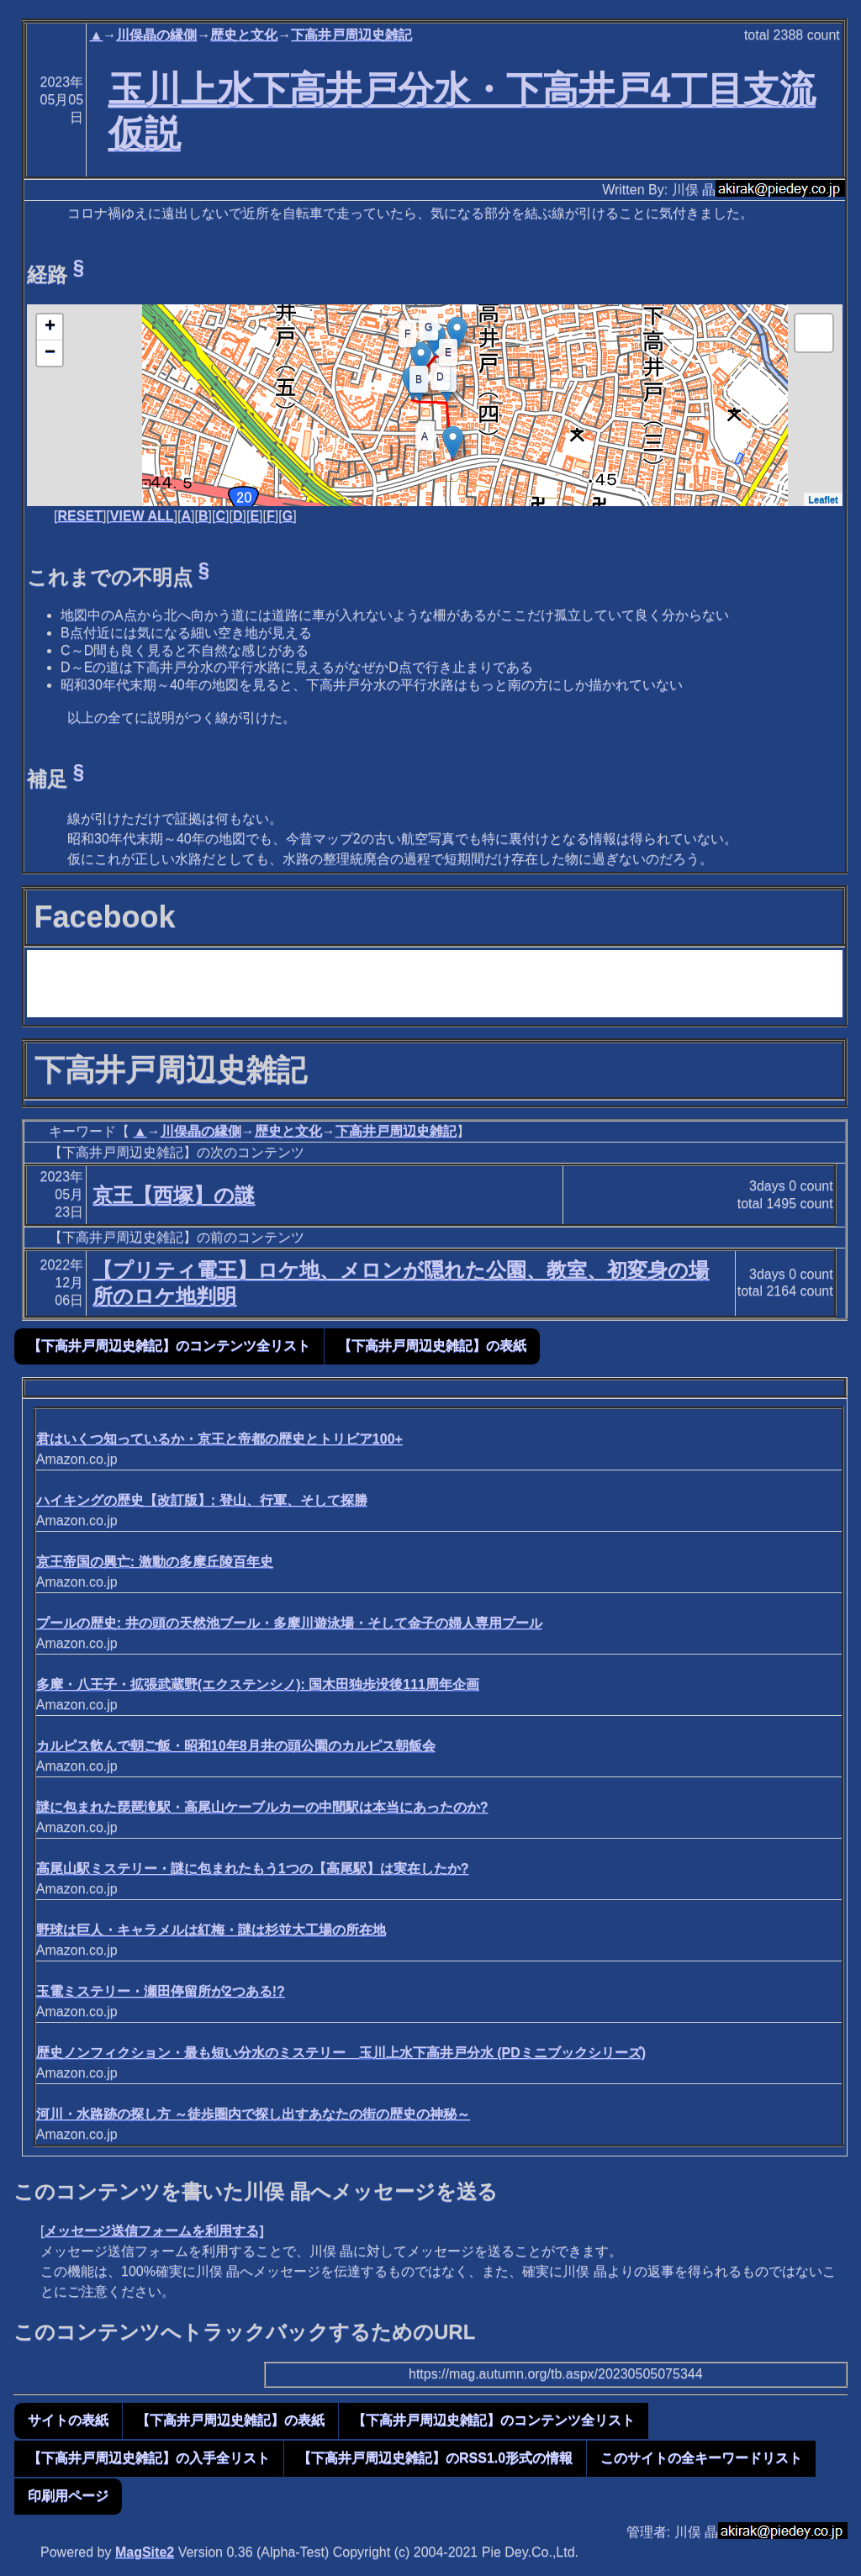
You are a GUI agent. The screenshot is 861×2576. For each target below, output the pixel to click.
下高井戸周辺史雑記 (351, 35)
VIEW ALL (142, 516)
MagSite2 (144, 2552)
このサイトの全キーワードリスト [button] (701, 2458)
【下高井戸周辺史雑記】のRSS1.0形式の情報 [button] (435, 2458)
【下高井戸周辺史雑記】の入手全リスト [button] (149, 2458)
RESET (80, 516)
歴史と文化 (243, 35)
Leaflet (822, 499)
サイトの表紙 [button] (68, 2420)
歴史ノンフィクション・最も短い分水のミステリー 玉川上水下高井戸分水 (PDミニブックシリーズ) (341, 2052)
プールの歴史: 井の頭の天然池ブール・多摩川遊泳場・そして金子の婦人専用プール (289, 1623)
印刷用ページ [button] (68, 2496)
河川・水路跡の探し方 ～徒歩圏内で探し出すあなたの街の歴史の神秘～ (253, 2114)
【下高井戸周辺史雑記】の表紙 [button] (432, 1345)
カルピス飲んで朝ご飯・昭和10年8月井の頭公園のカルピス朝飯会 (236, 1746)
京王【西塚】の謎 (173, 1195)
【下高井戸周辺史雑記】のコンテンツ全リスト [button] (169, 1345)
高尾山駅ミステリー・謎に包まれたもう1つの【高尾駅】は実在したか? (252, 1868)
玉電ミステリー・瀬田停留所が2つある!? (160, 1991)
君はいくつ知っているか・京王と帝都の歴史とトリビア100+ (219, 1439)
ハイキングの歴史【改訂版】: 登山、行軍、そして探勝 (201, 1500)
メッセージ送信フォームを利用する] (153, 2231)
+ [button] (50, 327)
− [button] (50, 353)
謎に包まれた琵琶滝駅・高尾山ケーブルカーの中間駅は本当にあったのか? (262, 1807)
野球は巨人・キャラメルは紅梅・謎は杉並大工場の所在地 (211, 1930)
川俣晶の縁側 (156, 35)
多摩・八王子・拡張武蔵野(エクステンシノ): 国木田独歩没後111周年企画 (257, 1684)
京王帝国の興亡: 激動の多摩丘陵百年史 (154, 1562)
